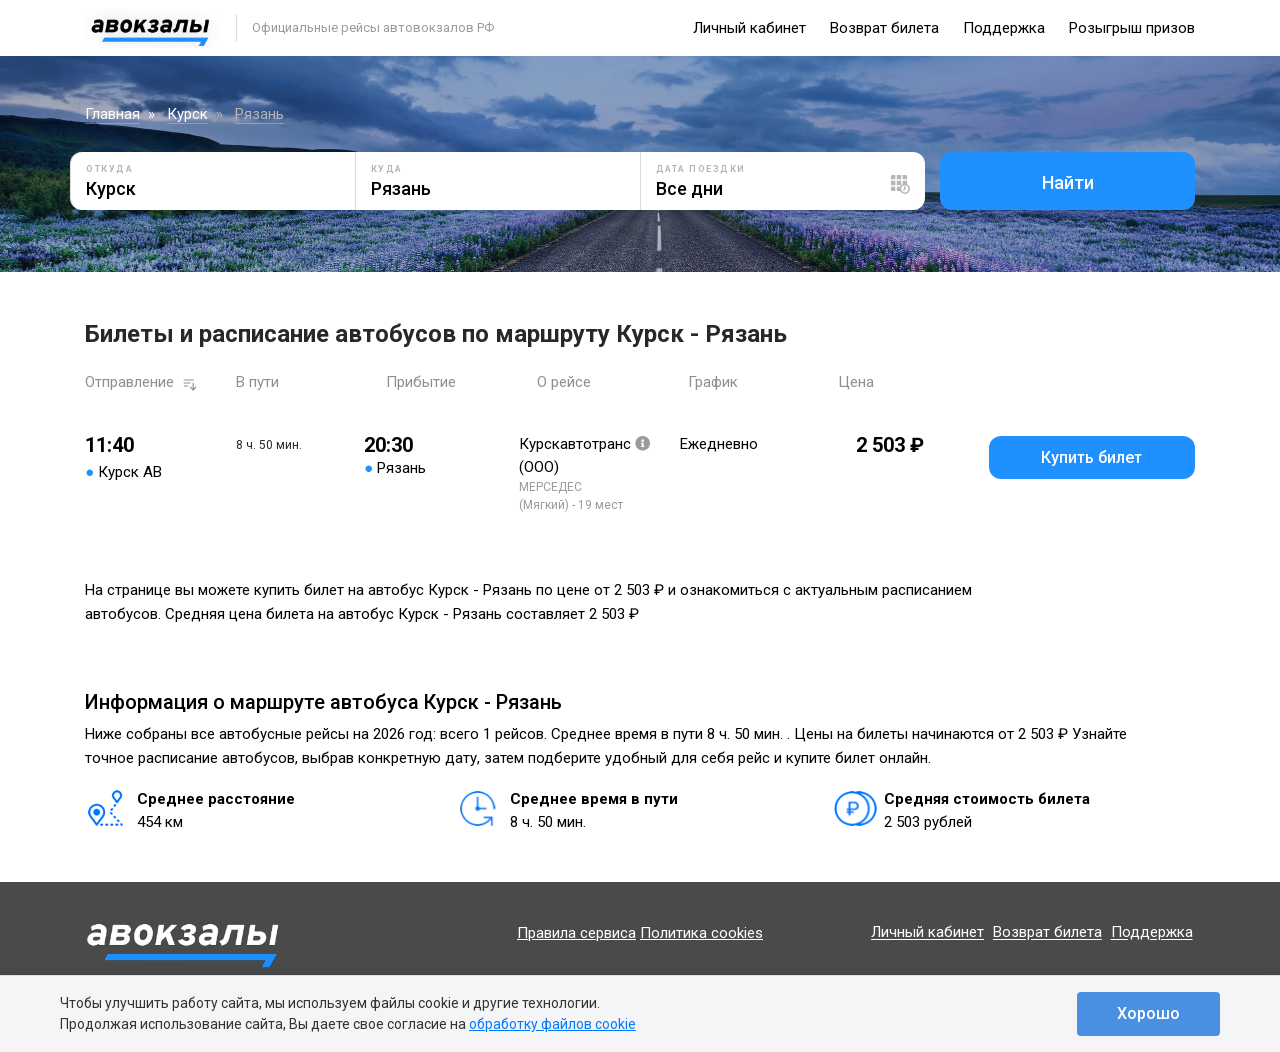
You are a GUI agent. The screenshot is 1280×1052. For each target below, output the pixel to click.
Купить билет (1091, 457)
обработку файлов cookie (552, 1024)
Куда (387, 169)
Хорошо (1148, 1013)
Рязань (259, 114)
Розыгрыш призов (1132, 28)
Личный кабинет (749, 28)
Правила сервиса (576, 933)
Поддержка (1004, 28)
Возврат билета (884, 28)
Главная (112, 114)
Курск (187, 114)
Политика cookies (701, 933)
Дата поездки (701, 169)
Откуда (109, 169)
